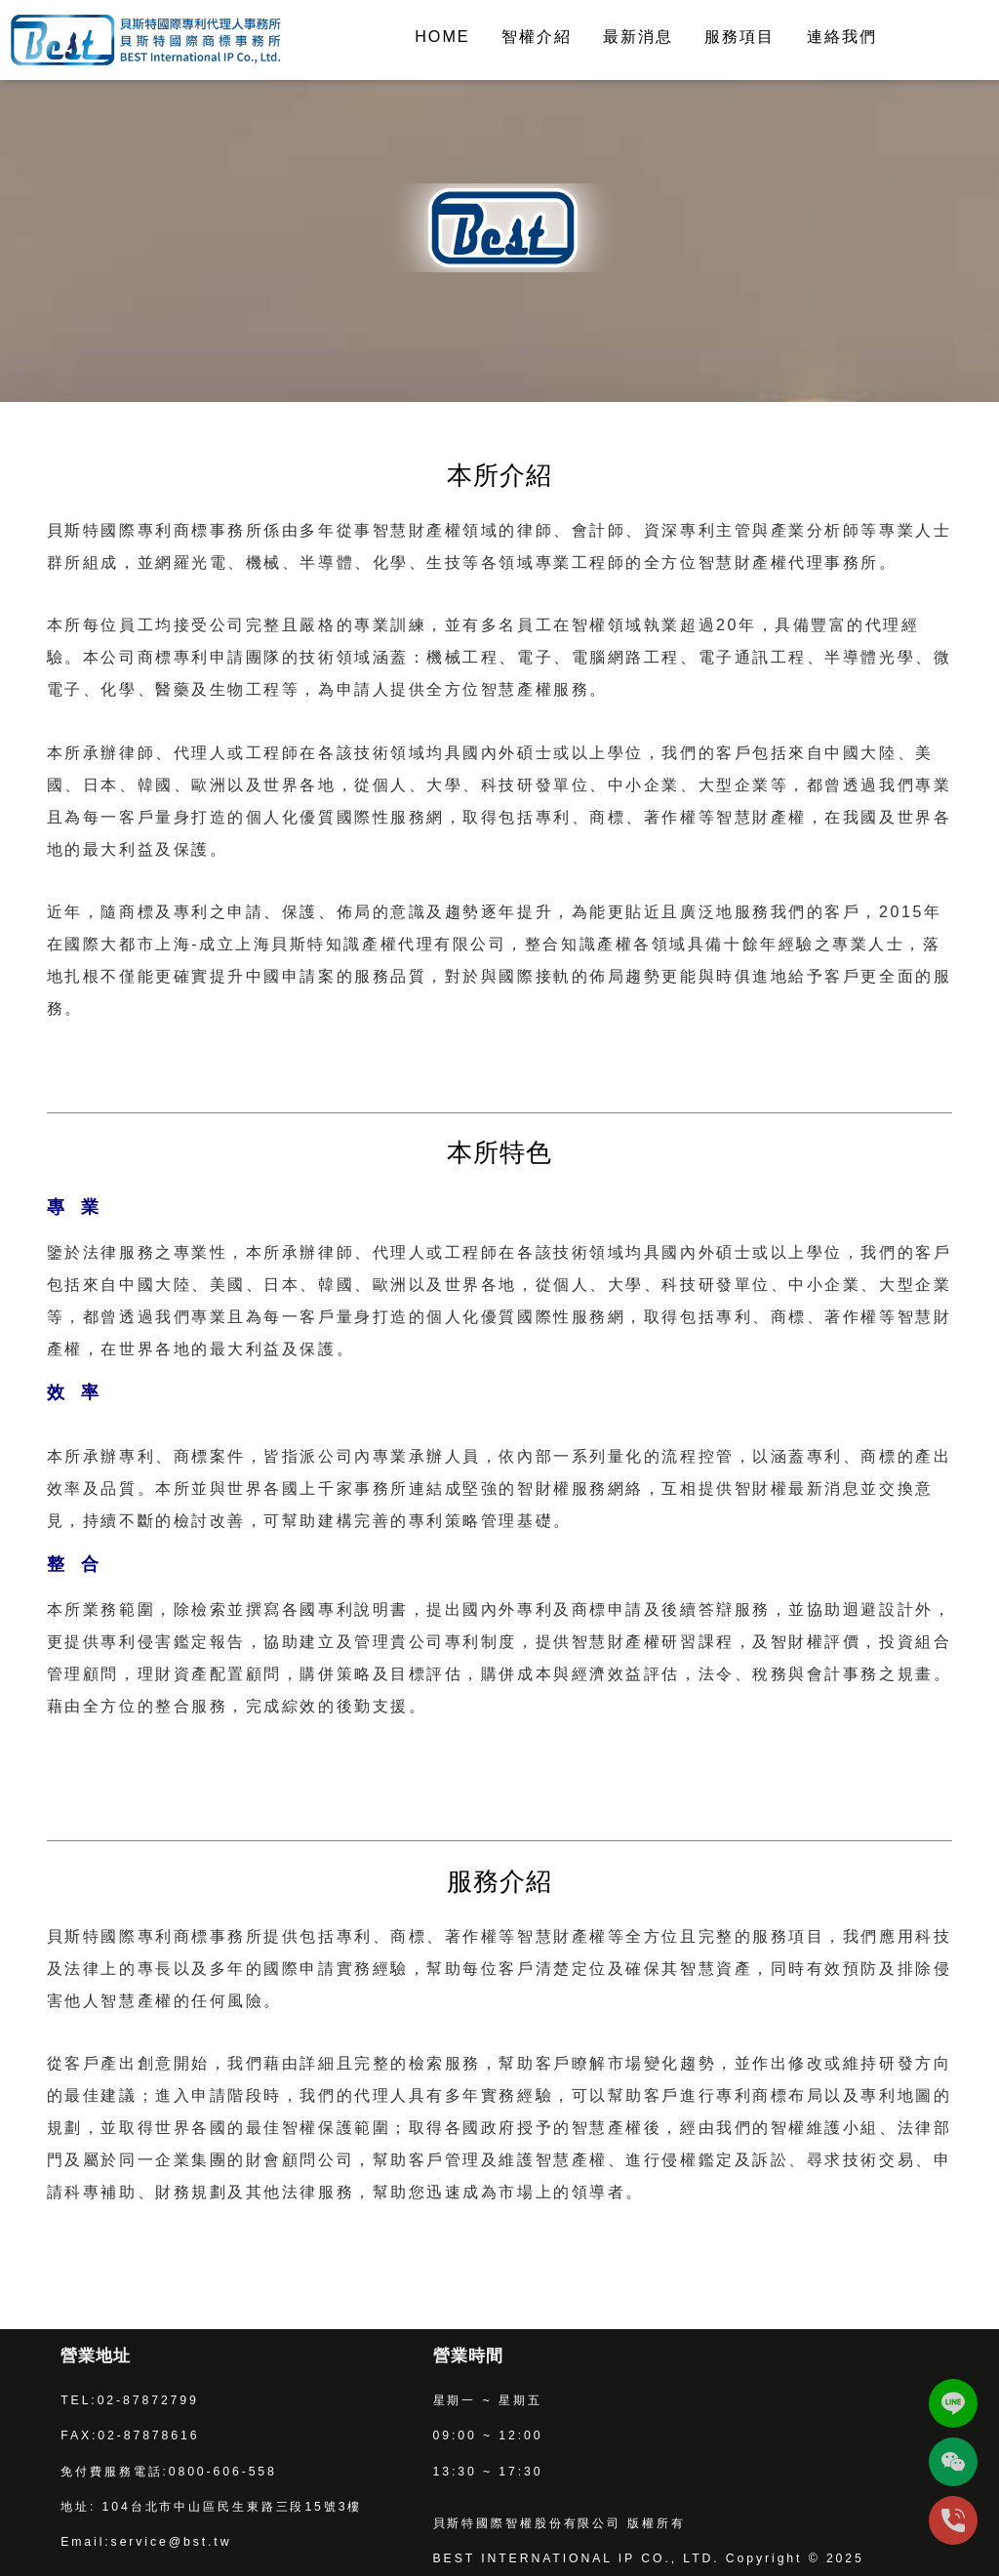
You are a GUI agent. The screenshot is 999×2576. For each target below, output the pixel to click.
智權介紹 (536, 36)
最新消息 (638, 36)
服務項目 (739, 36)
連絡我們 (842, 36)
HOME (442, 36)
